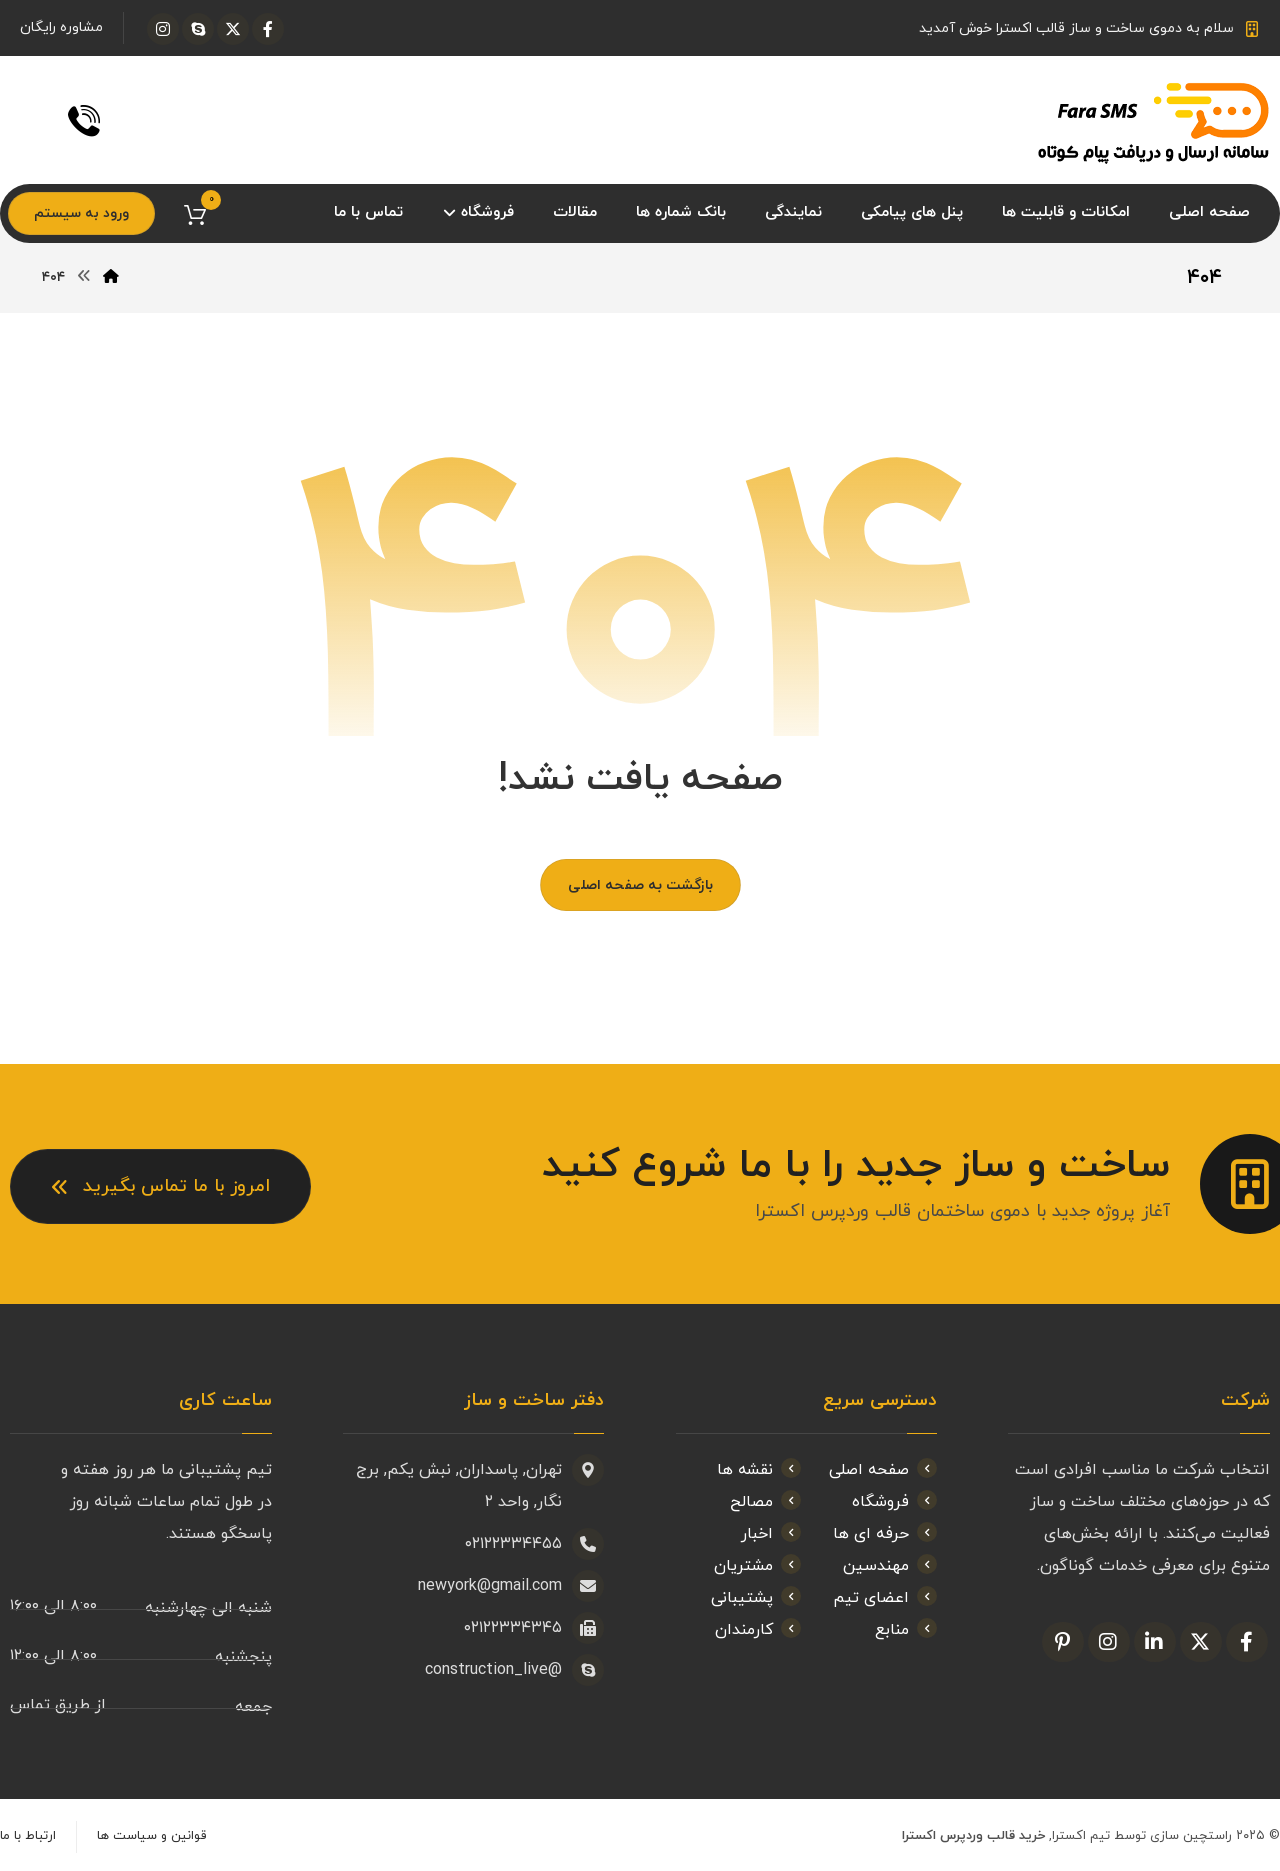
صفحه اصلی (883, 1470)
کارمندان (758, 1630)
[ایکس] (233, 29)
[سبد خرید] (195, 214)
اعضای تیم (885, 1598)
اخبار (771, 1534)
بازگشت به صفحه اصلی (640, 885)
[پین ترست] (1063, 1642)
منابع (906, 1630)
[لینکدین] (1155, 1642)
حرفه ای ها (885, 1534)
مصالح (765, 1502)
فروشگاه (894, 1502)
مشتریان (757, 1566)
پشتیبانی (756, 1598)
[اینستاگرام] (163, 29)
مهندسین (890, 1566)
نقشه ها (759, 1470)
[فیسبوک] (268, 29)
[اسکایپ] (198, 29)
